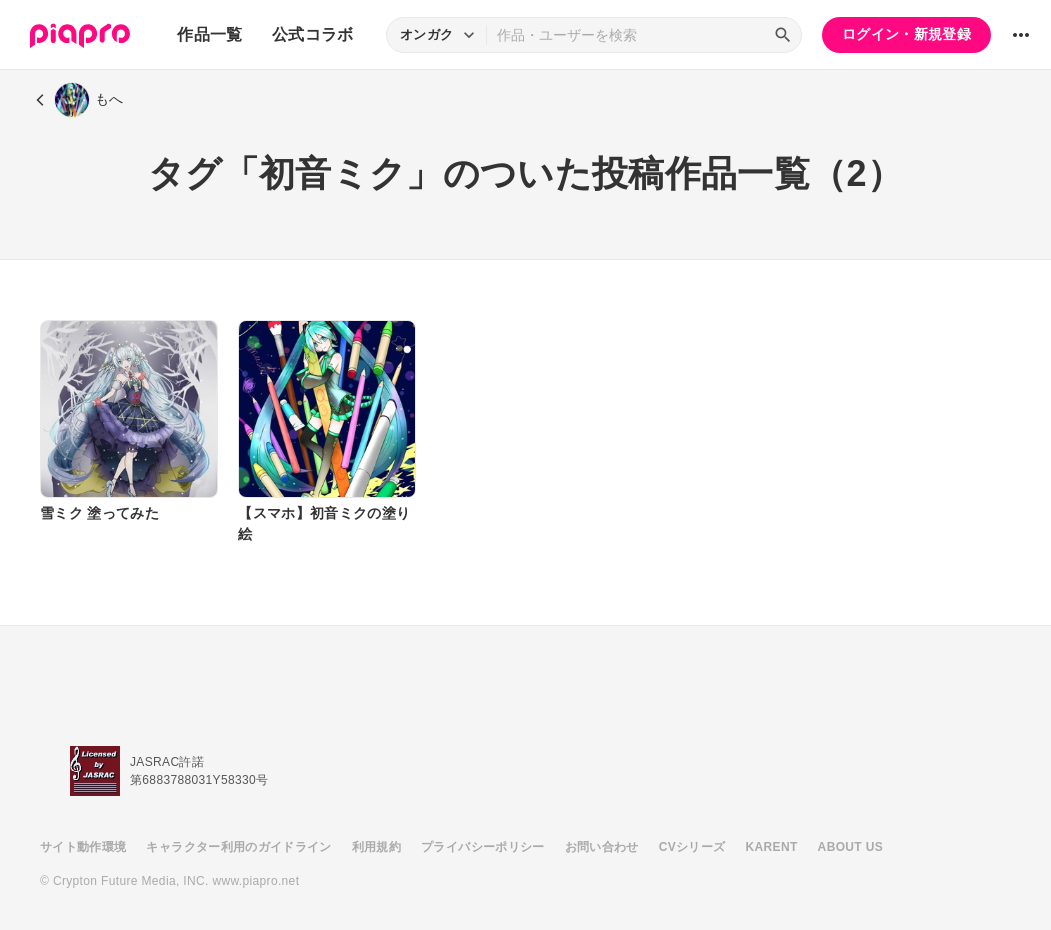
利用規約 (376, 847)
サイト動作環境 (83, 847)
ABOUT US (850, 847)
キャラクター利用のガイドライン (238, 847)
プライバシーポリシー (483, 847)
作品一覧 (209, 34)
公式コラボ (313, 34)
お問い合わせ (602, 847)
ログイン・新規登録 (906, 34)
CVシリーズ (692, 847)
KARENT (772, 847)
